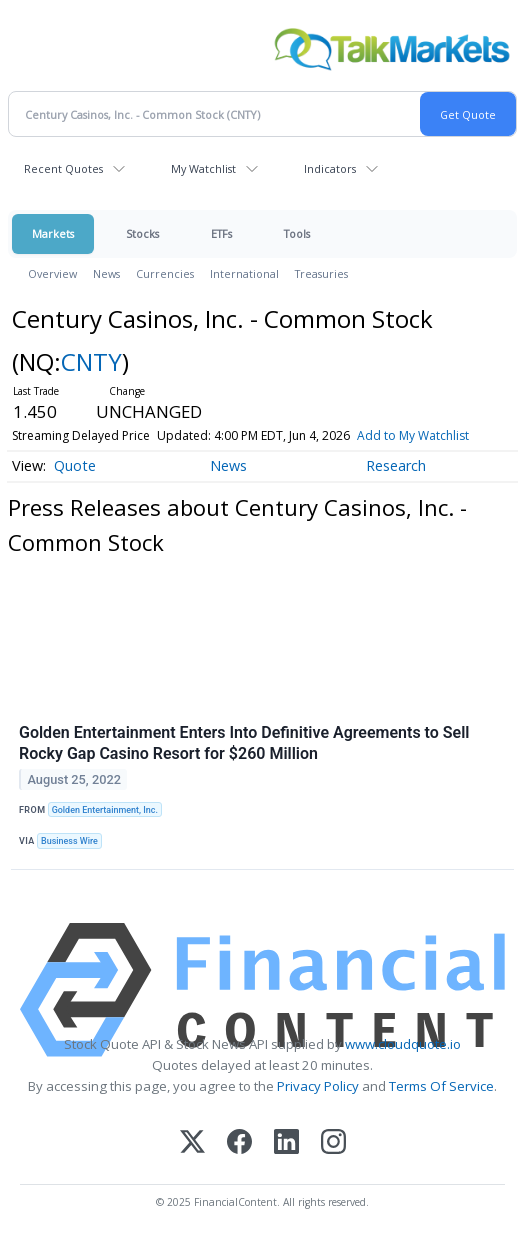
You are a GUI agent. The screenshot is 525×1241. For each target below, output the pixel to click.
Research (396, 465)
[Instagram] (333, 1143)
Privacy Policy (318, 1086)
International (244, 273)
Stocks (142, 233)
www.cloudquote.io (403, 1044)
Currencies (165, 273)
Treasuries (321, 273)
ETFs (221, 233)
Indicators (330, 168)
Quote (75, 465)
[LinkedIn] (286, 1143)
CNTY (91, 361)
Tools (297, 233)
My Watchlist (203, 168)
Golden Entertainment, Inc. (105, 810)
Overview (52, 273)
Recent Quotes (63, 168)
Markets (53, 233)
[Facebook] (239, 1143)
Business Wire (69, 841)
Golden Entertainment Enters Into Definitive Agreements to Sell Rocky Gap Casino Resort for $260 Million (244, 743)
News (106, 273)
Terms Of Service (441, 1086)
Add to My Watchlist (413, 435)
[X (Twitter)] (192, 1143)
